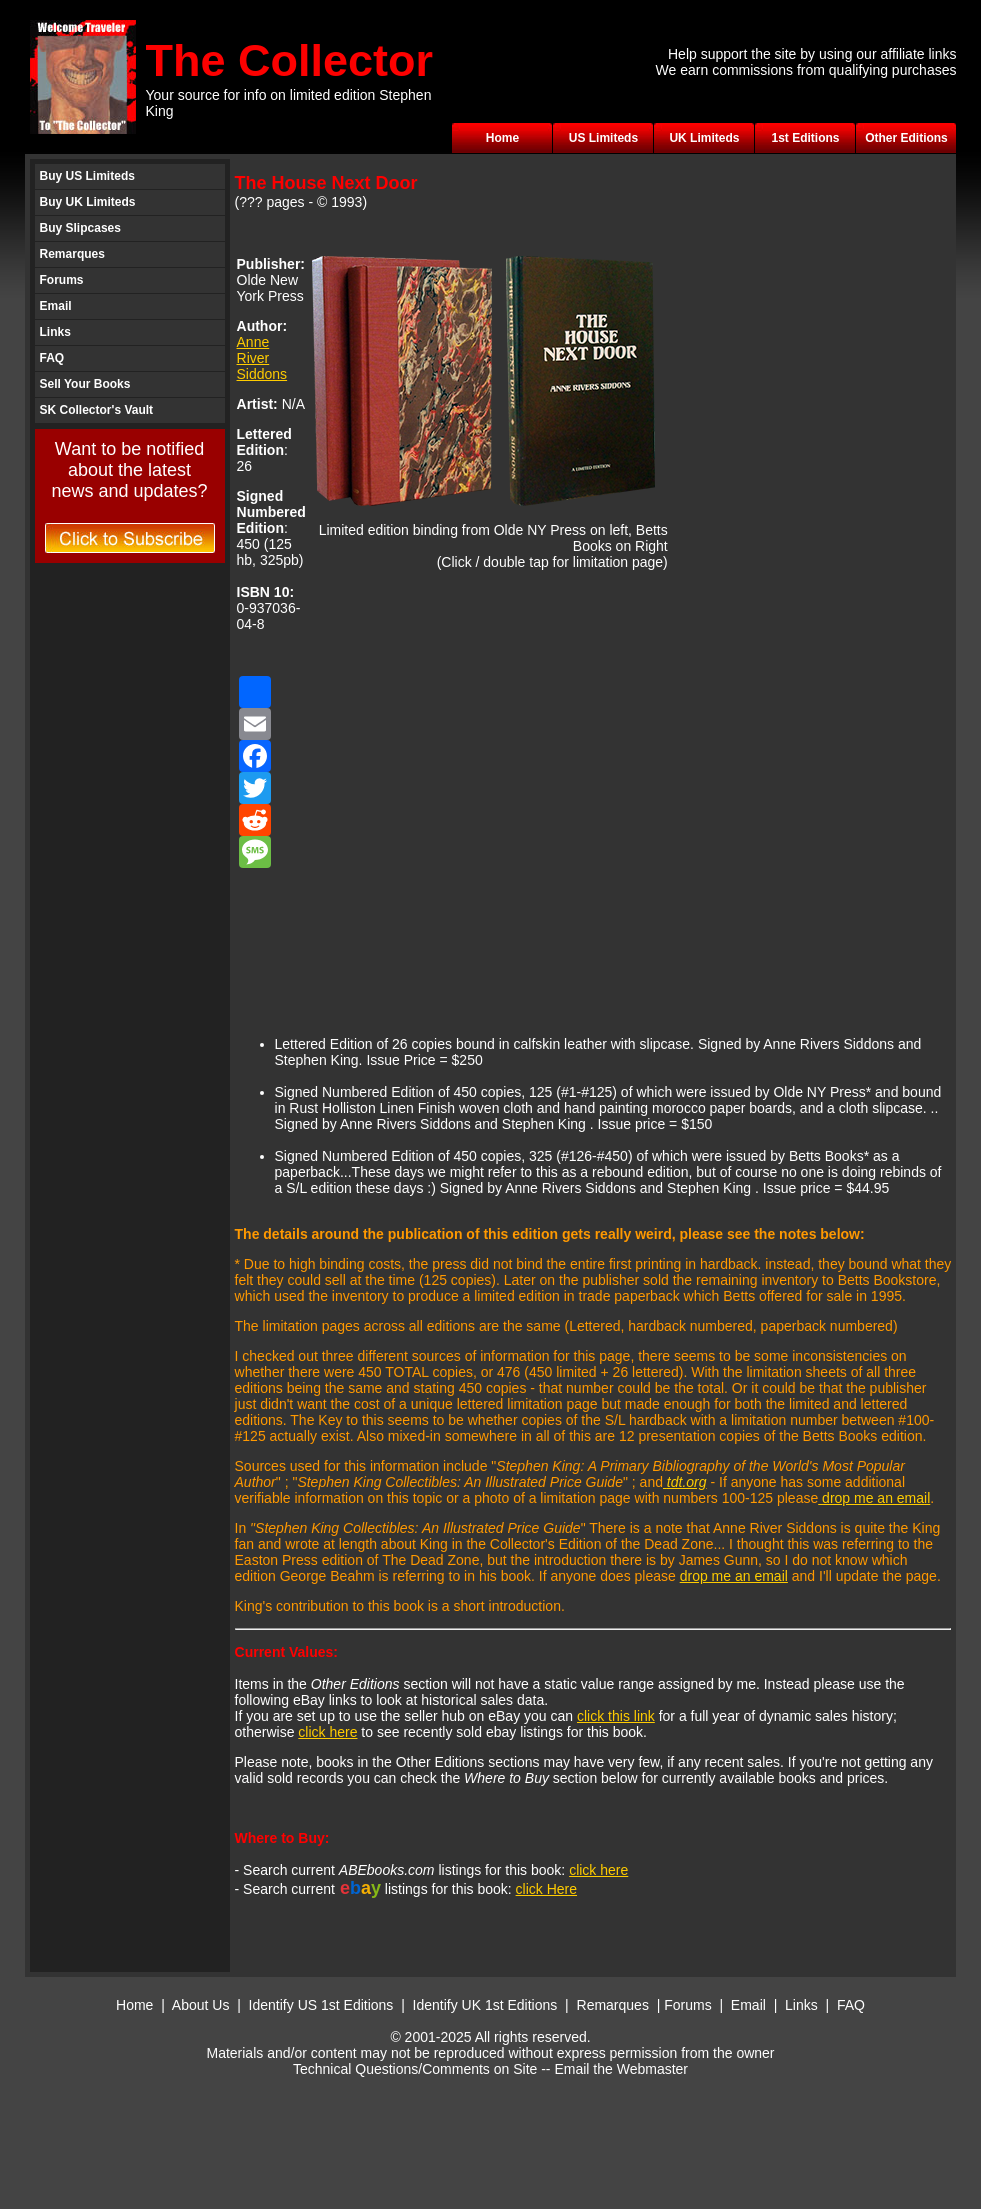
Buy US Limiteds (87, 176)
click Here (546, 1889)
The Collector (290, 60)
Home (502, 138)
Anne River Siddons (262, 358)
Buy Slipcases (80, 228)
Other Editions (906, 138)
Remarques (72, 254)
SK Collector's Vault (97, 410)
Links (55, 332)
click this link (616, 1716)
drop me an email (874, 1498)
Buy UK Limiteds (88, 202)
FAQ (52, 358)
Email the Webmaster (621, 2069)
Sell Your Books (85, 384)
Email (56, 306)
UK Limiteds (704, 138)
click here (327, 1732)
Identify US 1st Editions (321, 2005)
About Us (201, 2005)
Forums (62, 280)
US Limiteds (603, 138)
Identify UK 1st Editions (487, 2005)
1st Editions (805, 138)
